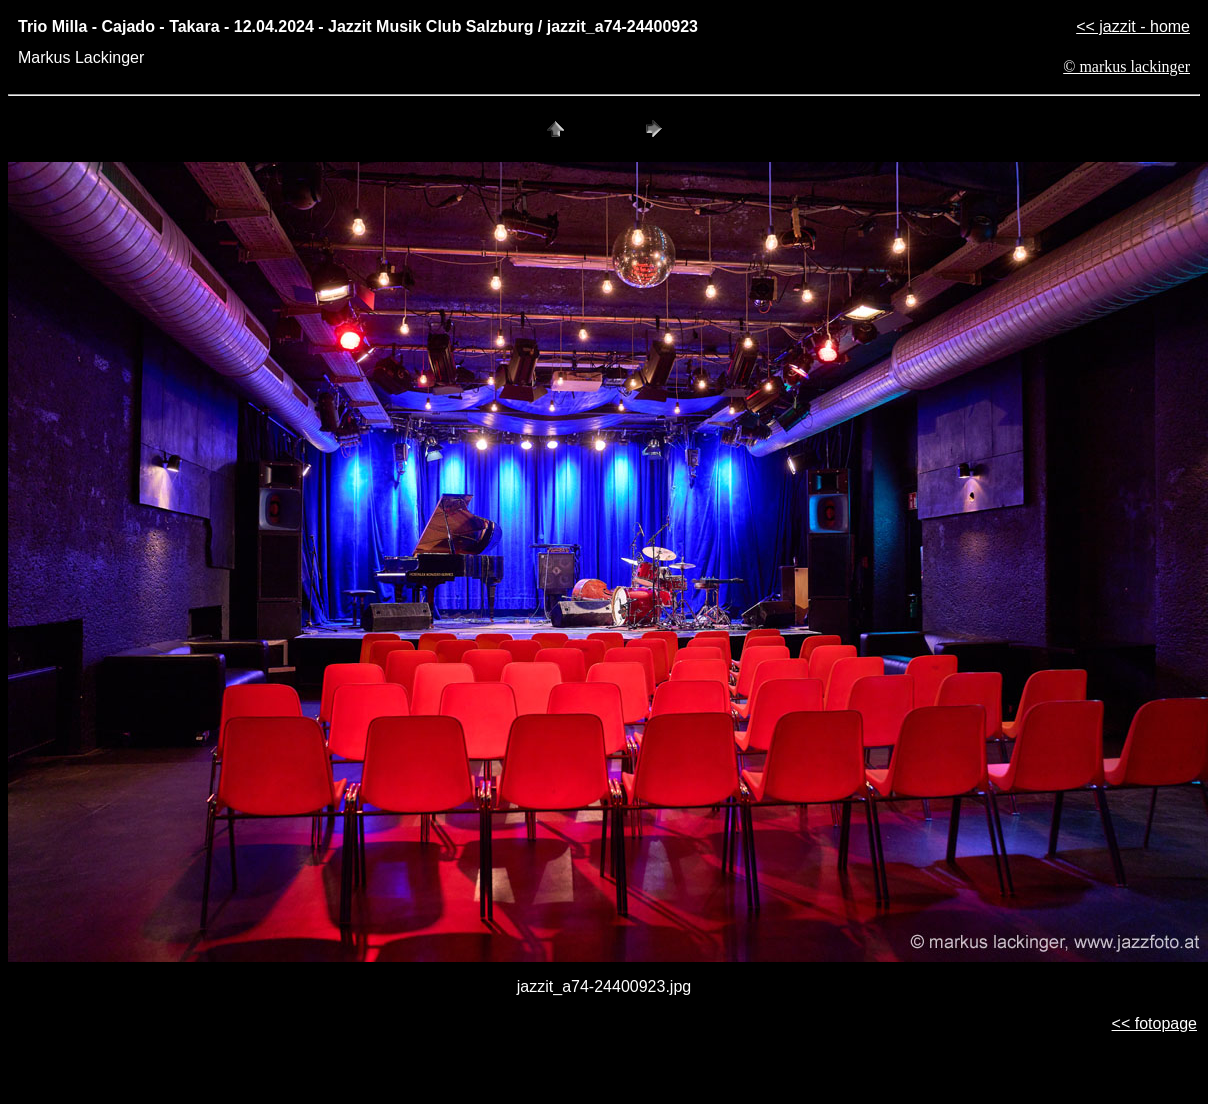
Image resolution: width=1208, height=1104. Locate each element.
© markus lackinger (1126, 66)
